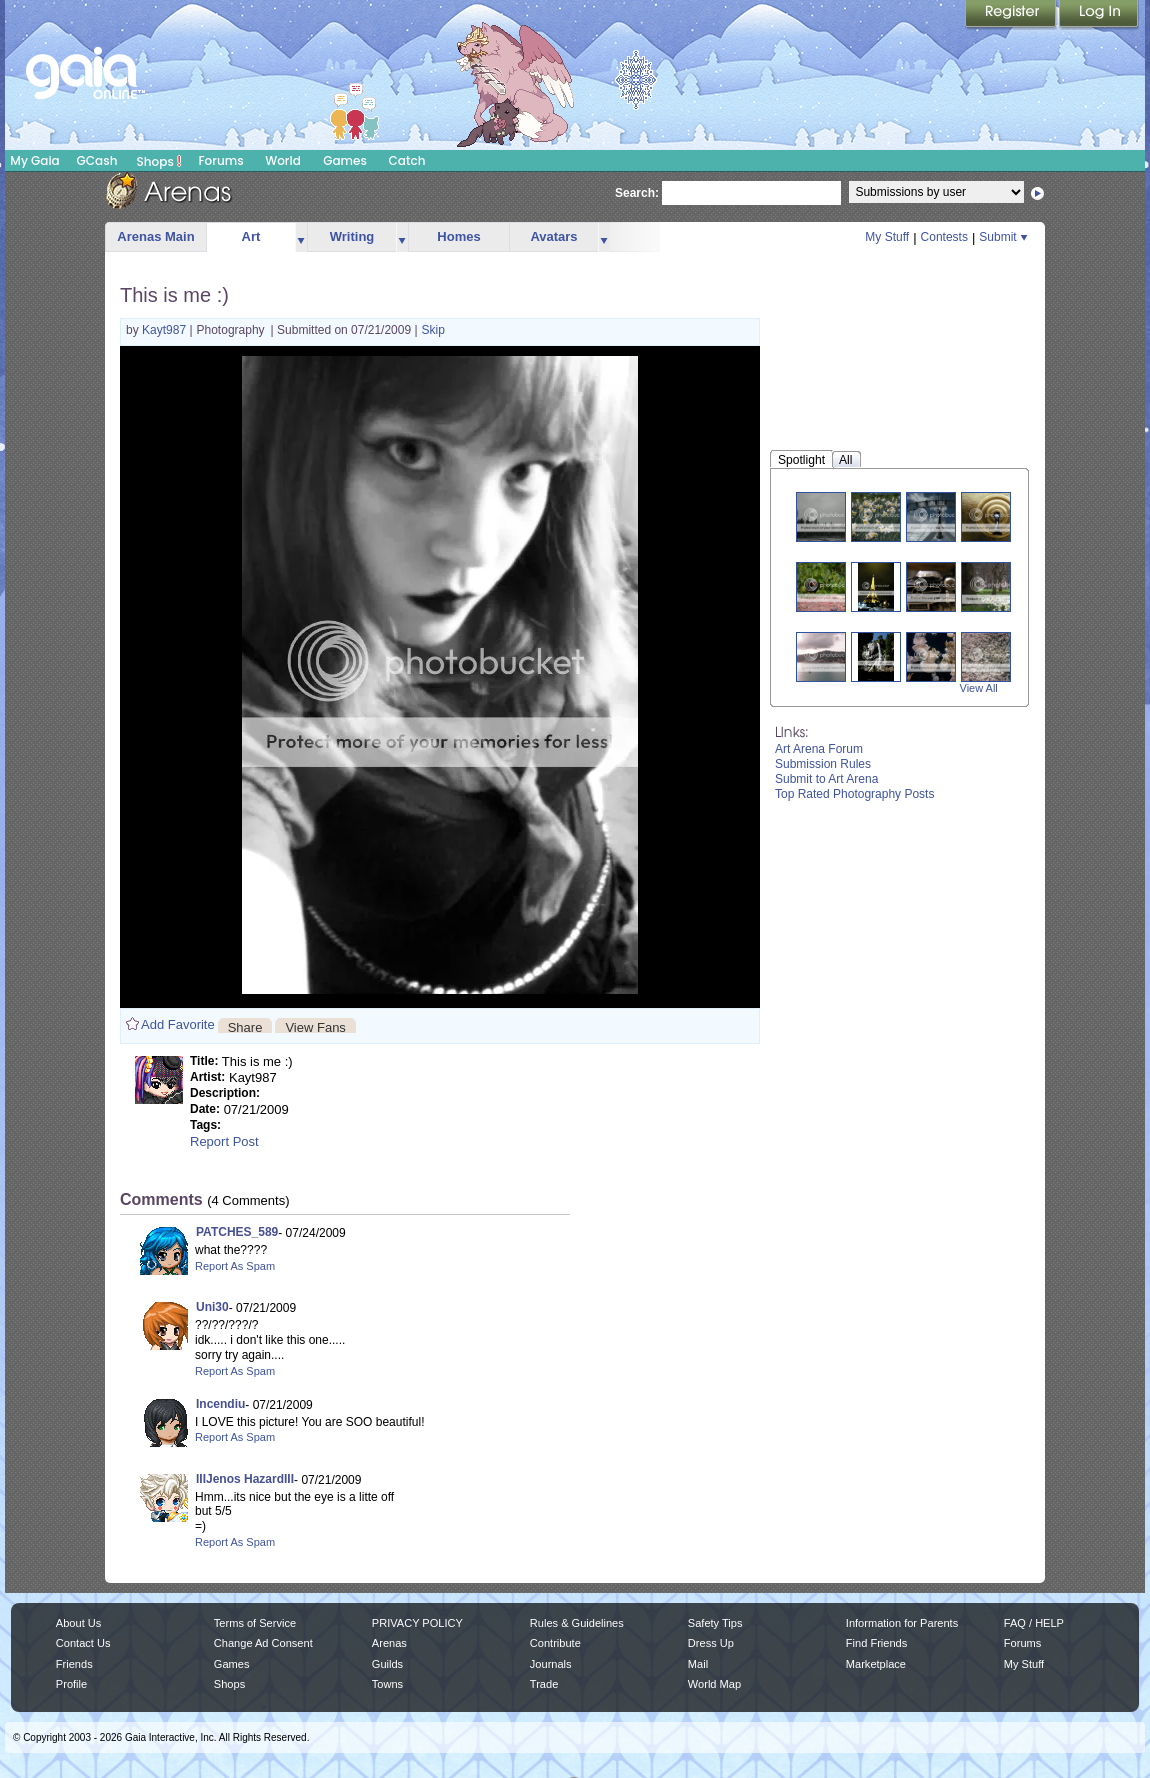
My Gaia (34, 160)
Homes (458, 236)
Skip (433, 330)
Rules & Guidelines (577, 1623)
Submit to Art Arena (826, 779)
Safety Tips (715, 1623)
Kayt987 (165, 330)
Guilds (387, 1664)
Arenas (389, 1643)
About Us (78, 1623)
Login (1099, 15)
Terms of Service (255, 1623)
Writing (352, 236)
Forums (220, 160)
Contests (944, 237)
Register (1012, 15)
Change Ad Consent (263, 1643)
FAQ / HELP (1034, 1623)
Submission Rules (823, 764)
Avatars (553, 236)
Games (345, 160)
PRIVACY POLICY (417, 1623)
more (301, 237)
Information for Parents (902, 1623)
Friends (74, 1664)
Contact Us (83, 1643)
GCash (97, 160)
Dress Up (711, 1643)
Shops (159, 161)
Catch (407, 160)
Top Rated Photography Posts (854, 794)
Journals (551, 1664)
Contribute (555, 1643)
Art (251, 236)
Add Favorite (178, 1024)
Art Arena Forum (819, 749)
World (283, 160)
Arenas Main (155, 236)
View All (979, 688)
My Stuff (887, 237)
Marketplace (876, 1664)
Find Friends (876, 1643)
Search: (637, 193)
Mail (698, 1664)
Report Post (224, 1141)
